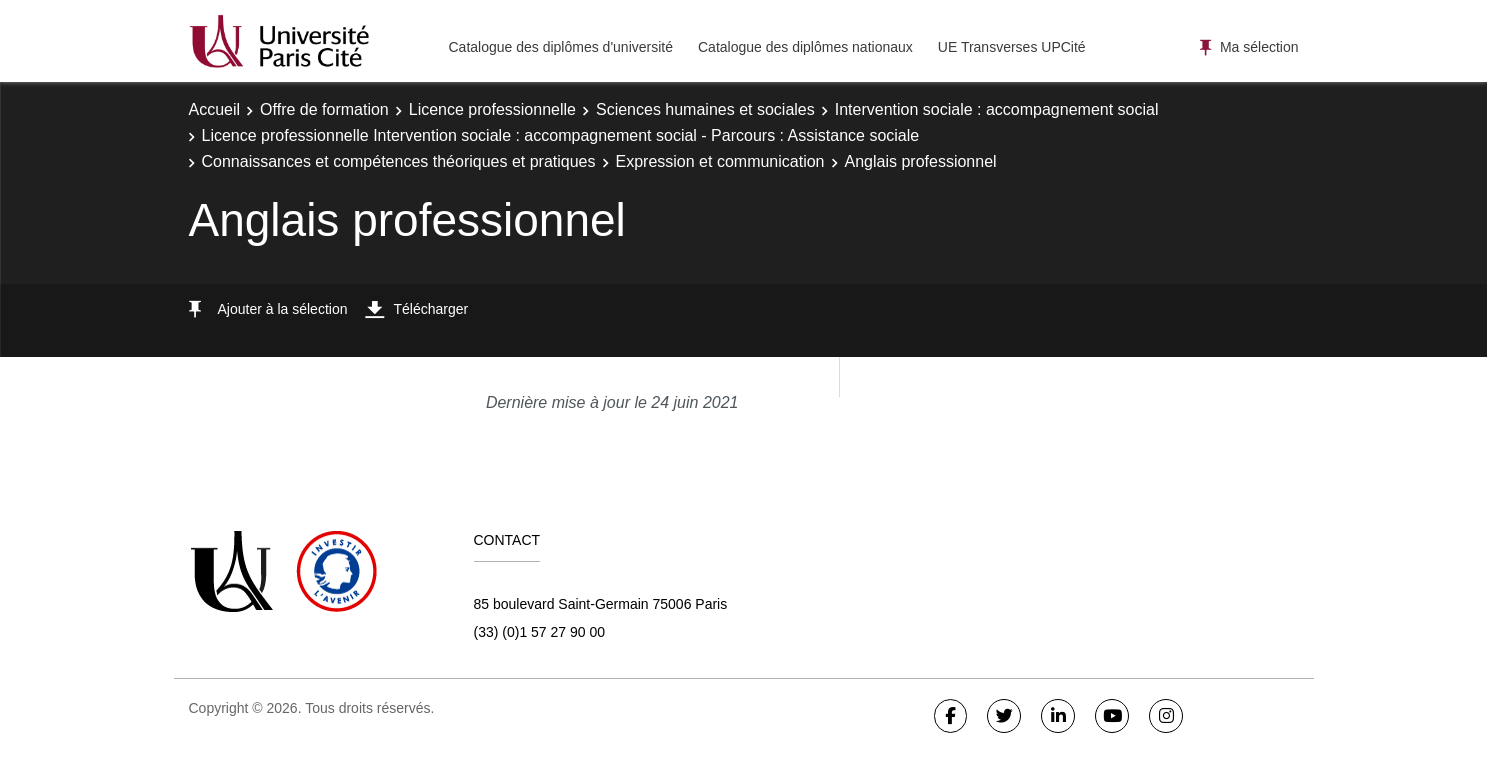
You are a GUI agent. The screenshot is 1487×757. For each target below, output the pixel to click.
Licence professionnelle (492, 109)
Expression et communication (720, 161)
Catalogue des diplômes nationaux (805, 47)
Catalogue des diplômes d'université (561, 47)
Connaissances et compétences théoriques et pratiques (399, 161)
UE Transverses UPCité (1012, 47)
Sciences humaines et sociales (705, 109)
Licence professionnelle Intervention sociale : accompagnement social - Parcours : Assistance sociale (561, 135)
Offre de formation (324, 109)
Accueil (215, 109)
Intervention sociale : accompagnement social (997, 109)
